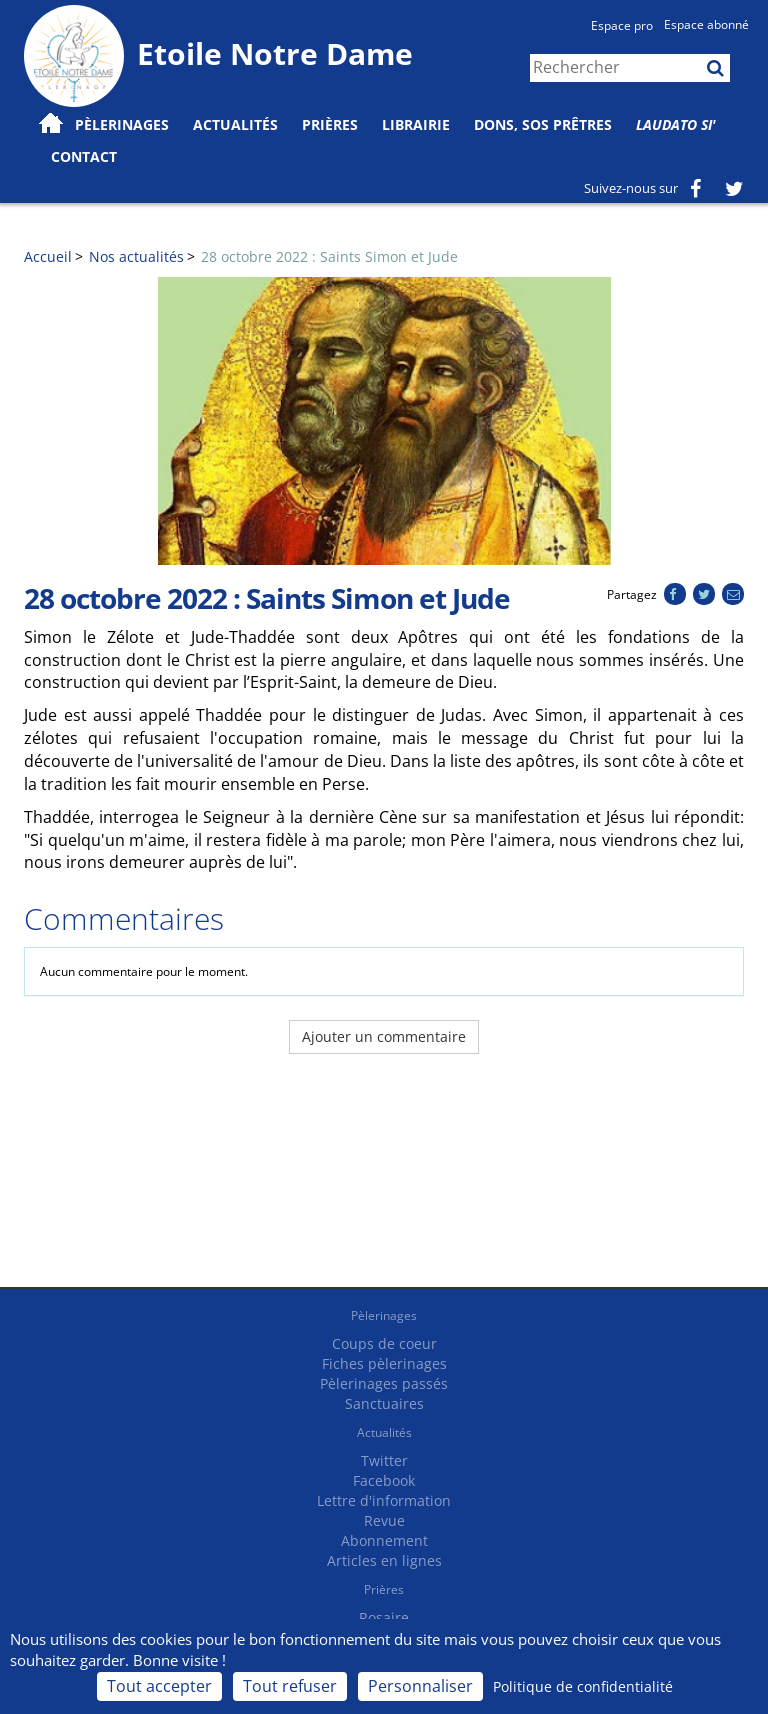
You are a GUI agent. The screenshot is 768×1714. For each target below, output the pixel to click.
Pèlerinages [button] (122, 124)
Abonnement (384, 1540)
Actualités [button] (235, 124)
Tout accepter (159, 1686)
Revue (384, 1520)
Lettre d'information (384, 1500)
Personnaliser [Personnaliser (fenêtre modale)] (420, 1686)
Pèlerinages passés (384, 1383)
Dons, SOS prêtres (543, 124)
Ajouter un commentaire (384, 1036)
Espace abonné (706, 24)
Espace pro (622, 25)
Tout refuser (290, 1686)
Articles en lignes (384, 1560)
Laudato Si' (676, 124)
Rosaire (384, 1617)
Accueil (48, 256)
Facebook (384, 1480)
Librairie (416, 124)
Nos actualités (136, 256)
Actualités (384, 1432)
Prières (330, 124)
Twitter (384, 1460)
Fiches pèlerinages (384, 1363)
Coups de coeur (384, 1343)
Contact (84, 156)
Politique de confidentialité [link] (583, 1686)
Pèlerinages (384, 1315)
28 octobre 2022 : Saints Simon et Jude (329, 256)
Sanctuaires (384, 1403)
